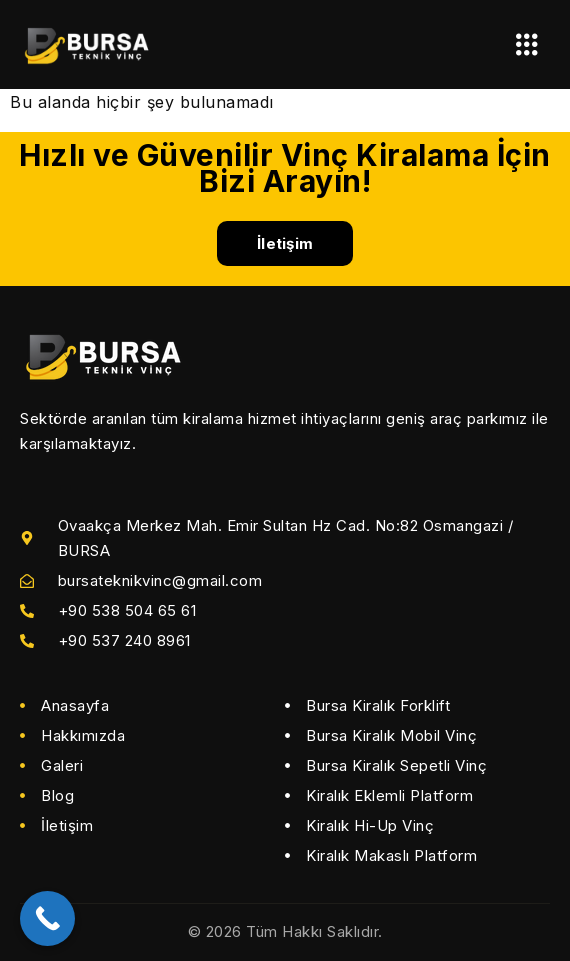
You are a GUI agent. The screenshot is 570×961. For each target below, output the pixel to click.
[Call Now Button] (47, 918)
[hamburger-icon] (527, 44)
